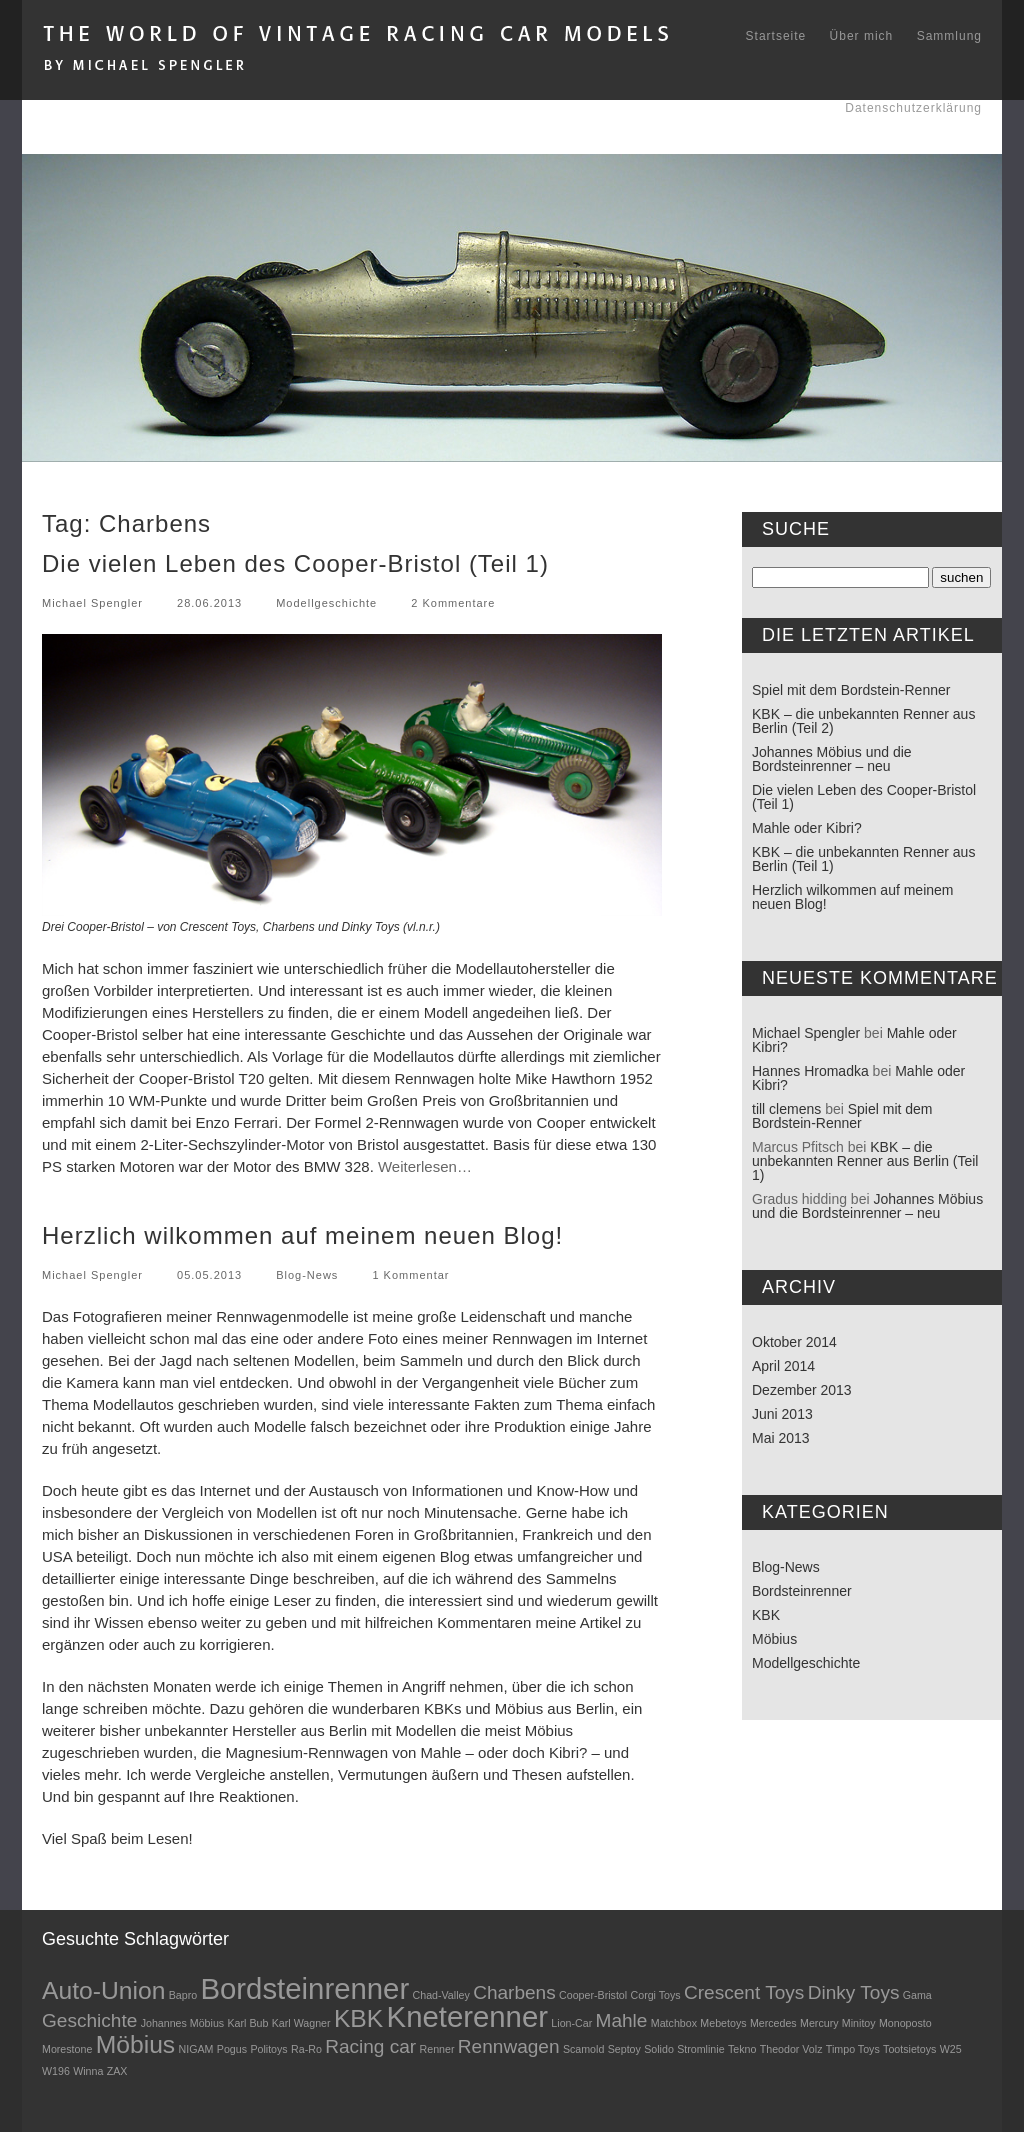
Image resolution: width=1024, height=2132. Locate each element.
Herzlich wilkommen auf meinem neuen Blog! (302, 1235)
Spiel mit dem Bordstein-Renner (851, 690)
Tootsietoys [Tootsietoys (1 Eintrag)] (909, 2049)
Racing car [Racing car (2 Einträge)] (370, 2046)
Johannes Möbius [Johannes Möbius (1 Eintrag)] (183, 2023)
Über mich (862, 36)
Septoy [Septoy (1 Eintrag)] (624, 2049)
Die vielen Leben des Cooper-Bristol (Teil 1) (295, 563)
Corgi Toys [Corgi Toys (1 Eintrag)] (656, 1995)
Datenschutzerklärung (913, 108)
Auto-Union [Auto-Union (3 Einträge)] (103, 1990)
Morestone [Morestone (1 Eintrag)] (67, 2049)
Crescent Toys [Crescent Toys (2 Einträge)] (744, 1992)
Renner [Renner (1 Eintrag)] (437, 2049)
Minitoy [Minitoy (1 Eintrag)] (859, 2023)
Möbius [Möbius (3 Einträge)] (135, 2044)
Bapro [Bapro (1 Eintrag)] (183, 1995)
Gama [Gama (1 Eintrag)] (917, 1995)
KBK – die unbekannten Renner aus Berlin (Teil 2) (863, 721)
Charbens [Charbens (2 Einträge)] (514, 1992)
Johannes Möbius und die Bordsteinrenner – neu (832, 759)
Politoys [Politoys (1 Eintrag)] (268, 2049)
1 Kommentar (410, 1275)
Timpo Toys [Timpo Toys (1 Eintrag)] (853, 2049)
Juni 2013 (782, 1414)
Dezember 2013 (802, 1390)
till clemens (786, 1109)
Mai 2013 (781, 1438)
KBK (766, 1615)
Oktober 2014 (794, 1342)
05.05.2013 (209, 1275)
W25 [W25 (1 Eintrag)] (951, 2049)
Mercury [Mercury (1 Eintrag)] (819, 2023)
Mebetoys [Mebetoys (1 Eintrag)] (723, 2023)
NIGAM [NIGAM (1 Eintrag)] (196, 2049)
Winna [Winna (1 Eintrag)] (88, 2071)
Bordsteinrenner (802, 1591)
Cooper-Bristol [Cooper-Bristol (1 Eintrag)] (593, 1995)
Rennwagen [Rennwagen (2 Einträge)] (509, 2046)
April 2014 (783, 1366)
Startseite (776, 36)
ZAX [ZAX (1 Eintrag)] (117, 2071)
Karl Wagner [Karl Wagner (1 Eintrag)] (301, 2023)
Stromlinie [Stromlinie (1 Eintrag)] (700, 2049)
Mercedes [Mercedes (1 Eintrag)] (773, 2023)
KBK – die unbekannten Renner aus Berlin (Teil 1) (863, 859)
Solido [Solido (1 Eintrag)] (659, 2049)
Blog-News (307, 1275)
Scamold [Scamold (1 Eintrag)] (583, 2049)
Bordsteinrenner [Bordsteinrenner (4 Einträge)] (304, 1988)
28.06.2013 (209, 603)
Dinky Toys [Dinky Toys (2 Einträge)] (854, 1992)
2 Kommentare (453, 603)
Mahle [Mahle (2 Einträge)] (622, 2020)
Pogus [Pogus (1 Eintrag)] (232, 2049)
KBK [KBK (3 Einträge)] (358, 2018)
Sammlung (949, 36)
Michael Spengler (92, 603)
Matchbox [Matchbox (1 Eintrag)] (674, 2023)
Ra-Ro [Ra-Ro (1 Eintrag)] (306, 2049)
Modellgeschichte (326, 603)
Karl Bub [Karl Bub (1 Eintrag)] (248, 2023)
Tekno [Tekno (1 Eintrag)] (742, 2049)
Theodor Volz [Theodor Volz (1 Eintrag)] (791, 2049)
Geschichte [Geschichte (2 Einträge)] (89, 2020)
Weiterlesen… (425, 1166)
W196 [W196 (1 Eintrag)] (56, 2071)
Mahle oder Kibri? (807, 828)
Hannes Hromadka (810, 1071)
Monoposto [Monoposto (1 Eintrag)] (905, 2023)
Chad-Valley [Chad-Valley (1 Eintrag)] (441, 1995)
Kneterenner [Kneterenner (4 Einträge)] (467, 2016)
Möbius (774, 1639)
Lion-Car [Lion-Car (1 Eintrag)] (571, 2023)
